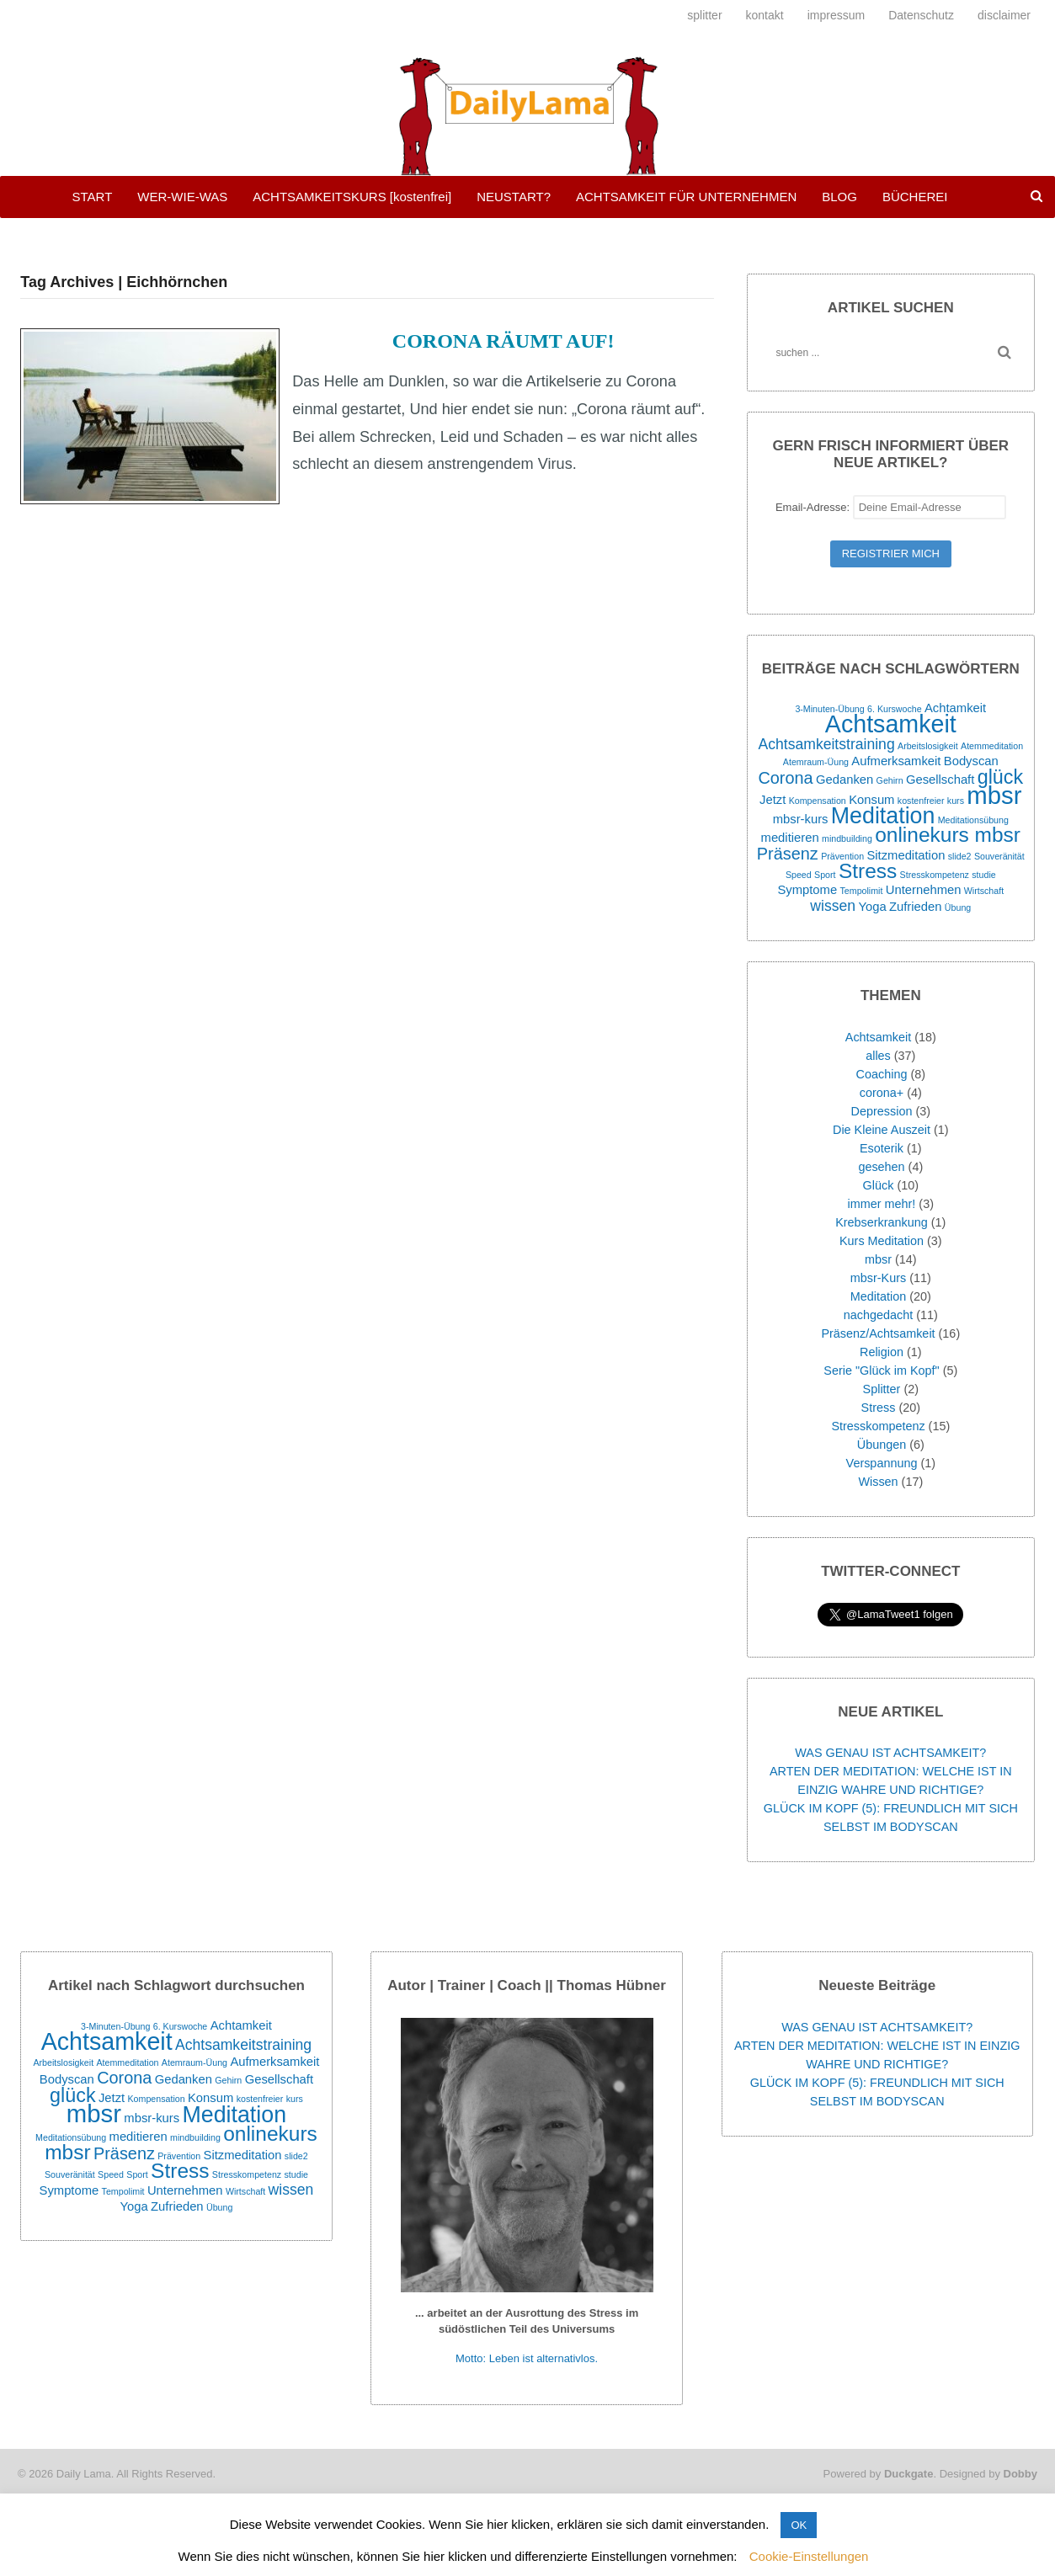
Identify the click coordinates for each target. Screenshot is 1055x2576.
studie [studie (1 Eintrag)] (983, 875)
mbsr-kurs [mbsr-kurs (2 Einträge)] (801, 819)
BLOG (839, 196)
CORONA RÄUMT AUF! (503, 341)
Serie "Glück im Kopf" (881, 1370)
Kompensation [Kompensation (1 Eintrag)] (817, 801)
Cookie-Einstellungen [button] (809, 2556)
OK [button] (799, 2525)
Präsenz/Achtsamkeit (878, 1333)
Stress (878, 1407)
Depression (882, 1111)
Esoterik (881, 1148)
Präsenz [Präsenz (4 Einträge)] (787, 853)
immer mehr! (882, 1204)
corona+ (881, 1092)
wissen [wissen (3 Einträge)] (832, 905)
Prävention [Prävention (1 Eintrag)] (842, 856)
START (92, 196)
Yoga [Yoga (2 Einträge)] (872, 906)
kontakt (765, 15)
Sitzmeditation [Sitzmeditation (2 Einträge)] (905, 855)
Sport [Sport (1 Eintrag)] (824, 875)
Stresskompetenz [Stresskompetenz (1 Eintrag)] (934, 875)
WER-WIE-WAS (182, 196)
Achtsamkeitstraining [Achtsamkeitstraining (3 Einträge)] (827, 744)
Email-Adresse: (890, 507)
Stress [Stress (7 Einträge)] (868, 871)
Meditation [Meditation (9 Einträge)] (883, 815)
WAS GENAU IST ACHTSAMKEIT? (890, 1752)
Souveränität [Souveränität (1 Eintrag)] (999, 856)
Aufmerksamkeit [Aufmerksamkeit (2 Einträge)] (895, 761)
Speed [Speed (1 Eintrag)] (799, 875)
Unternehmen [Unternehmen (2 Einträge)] (924, 890)
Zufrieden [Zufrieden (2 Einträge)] (915, 906)
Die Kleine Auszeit (881, 1129)
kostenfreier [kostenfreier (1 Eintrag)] (921, 801)
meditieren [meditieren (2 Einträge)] (790, 837)
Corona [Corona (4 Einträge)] (785, 778)
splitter (704, 15)
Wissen (878, 1481)
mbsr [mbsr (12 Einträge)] (994, 795)
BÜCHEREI (915, 196)
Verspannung (882, 1463)
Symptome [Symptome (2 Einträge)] (807, 890)
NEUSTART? (514, 196)
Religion (881, 1352)
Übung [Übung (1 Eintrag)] (958, 907)
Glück (878, 1185)
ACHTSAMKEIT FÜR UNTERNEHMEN (686, 196)
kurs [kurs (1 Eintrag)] (955, 801)
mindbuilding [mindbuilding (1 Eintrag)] (847, 838)
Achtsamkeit (878, 1037)
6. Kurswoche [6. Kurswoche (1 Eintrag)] (894, 709)
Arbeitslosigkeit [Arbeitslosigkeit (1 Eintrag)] (928, 746)
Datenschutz (921, 15)
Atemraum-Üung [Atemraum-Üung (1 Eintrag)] (816, 762)
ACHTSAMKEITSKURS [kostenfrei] (352, 196)
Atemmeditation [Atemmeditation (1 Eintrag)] (992, 746)
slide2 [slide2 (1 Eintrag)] (960, 856)
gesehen (881, 1167)
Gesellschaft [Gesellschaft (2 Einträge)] (940, 779)
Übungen (881, 1444)
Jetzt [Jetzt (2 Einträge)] (772, 799)
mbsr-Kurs (878, 1278)
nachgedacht (878, 1315)
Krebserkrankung (881, 1222)
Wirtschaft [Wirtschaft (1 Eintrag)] (984, 891)
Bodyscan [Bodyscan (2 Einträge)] (971, 761)
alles (878, 1055)
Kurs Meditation (881, 1241)
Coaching (882, 1074)
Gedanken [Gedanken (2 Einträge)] (844, 779)
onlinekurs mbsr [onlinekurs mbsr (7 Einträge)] (947, 834)
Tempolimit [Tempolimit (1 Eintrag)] (861, 891)
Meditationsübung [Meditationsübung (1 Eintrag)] (973, 820)
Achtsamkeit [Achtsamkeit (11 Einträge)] (890, 724)
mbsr (878, 1259)
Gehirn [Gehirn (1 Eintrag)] (890, 780)
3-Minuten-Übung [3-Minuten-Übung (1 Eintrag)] (829, 709)
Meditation (878, 1296)
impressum (836, 15)
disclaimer (1004, 15)
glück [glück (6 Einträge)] (1000, 777)
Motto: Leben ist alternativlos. (527, 2358)
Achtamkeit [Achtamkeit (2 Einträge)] (955, 708)
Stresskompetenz (877, 1426)
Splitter (882, 1389)
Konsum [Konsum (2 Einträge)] (871, 799)
